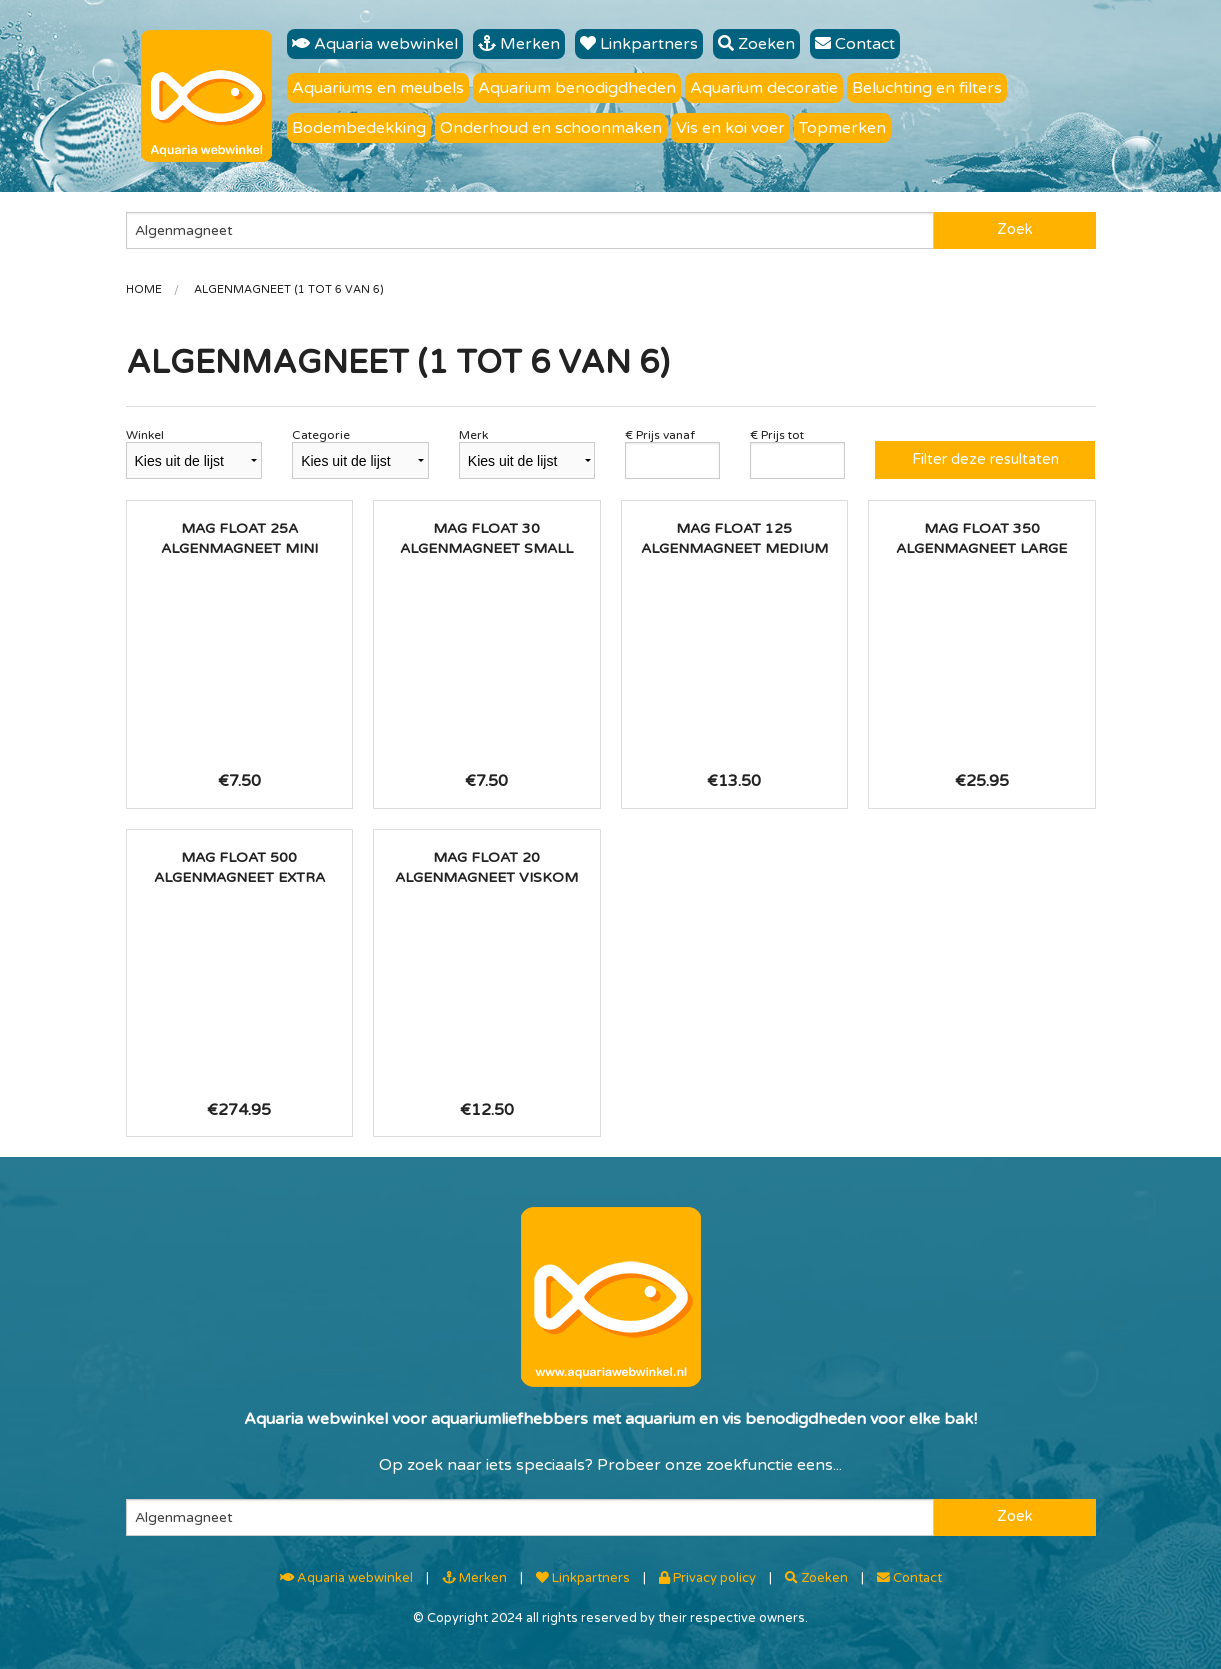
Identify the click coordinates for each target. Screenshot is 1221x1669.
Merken (519, 44)
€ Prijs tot (777, 435)
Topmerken (842, 128)
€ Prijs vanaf (660, 435)
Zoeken (756, 44)
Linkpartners (639, 44)
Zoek (1014, 229)
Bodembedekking (359, 128)
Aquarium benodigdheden (577, 88)
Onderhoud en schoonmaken (551, 128)
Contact (855, 44)
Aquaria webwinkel (375, 44)
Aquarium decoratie (764, 88)
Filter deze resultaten (985, 459)
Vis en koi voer (730, 128)
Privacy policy (707, 1578)
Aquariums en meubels (378, 88)
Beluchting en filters (927, 88)
